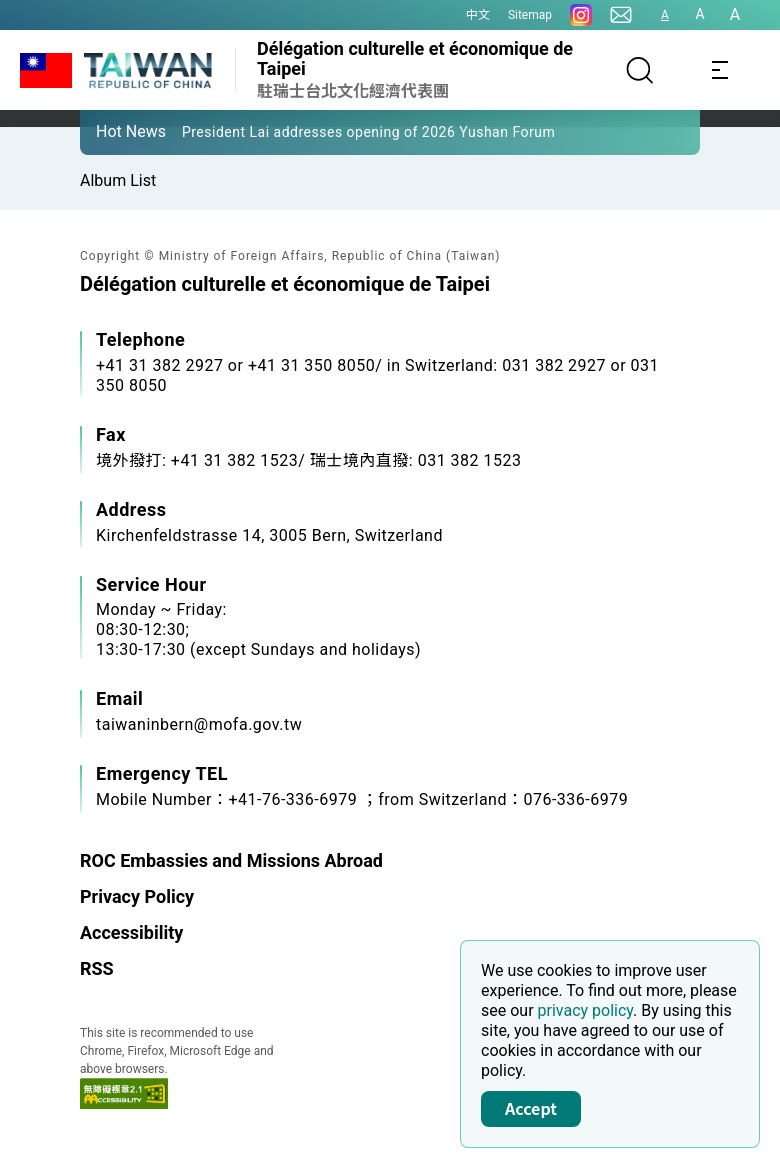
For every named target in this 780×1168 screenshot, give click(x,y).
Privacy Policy (137, 896)
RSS (97, 968)
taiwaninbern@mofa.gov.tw (199, 724)
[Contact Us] (621, 15)
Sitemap (530, 15)
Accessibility (131, 932)
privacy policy (586, 1010)
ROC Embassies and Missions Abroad (231, 860)
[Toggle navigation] (720, 70)
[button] (110, 131)
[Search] (640, 70)
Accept (531, 1108)
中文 (478, 15)
